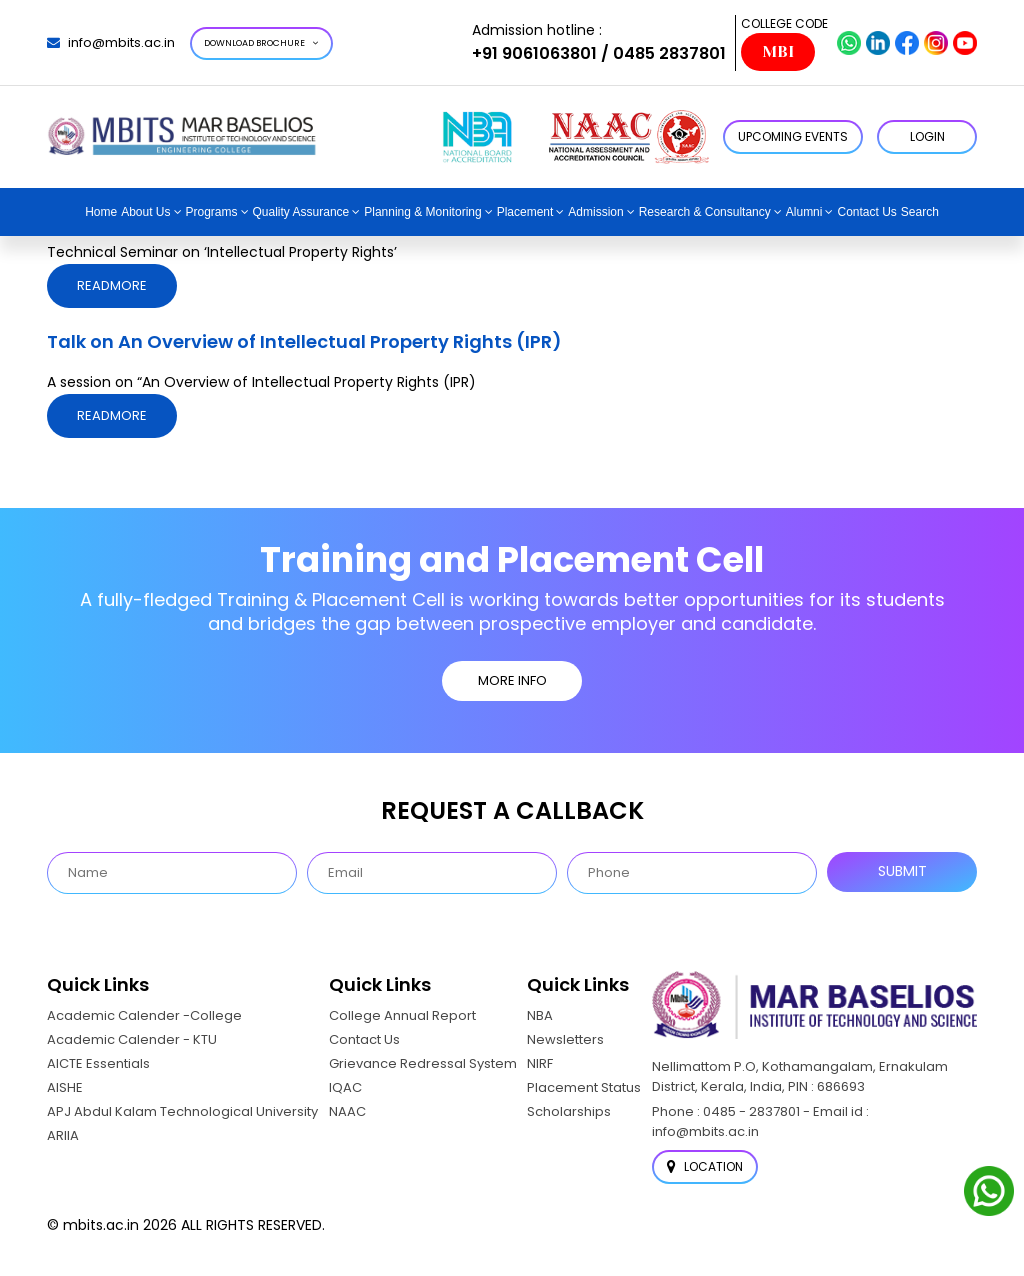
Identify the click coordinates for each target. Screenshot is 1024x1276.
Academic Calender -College (144, 1015)
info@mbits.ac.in (111, 42)
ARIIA (63, 1135)
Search (920, 212)
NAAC (347, 1111)
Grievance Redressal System (423, 1063)
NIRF (540, 1063)
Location (705, 1166)
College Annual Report (402, 1015)
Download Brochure (261, 43)
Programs (212, 212)
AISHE (65, 1087)
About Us (145, 212)
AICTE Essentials (98, 1063)
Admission (595, 212)
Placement (525, 212)
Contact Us (866, 212)
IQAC (345, 1087)
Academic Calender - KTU (132, 1039)
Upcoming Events (793, 136)
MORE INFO (512, 680)
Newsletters (565, 1039)
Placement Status (584, 1087)
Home (101, 212)
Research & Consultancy (705, 212)
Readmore (112, 285)
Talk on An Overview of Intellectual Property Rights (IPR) (304, 341)
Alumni (804, 212)
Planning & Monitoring (422, 212)
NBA (540, 1015)
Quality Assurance (301, 212)
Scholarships (569, 1111)
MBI (778, 52)
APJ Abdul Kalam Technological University (182, 1111)
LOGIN (927, 136)
